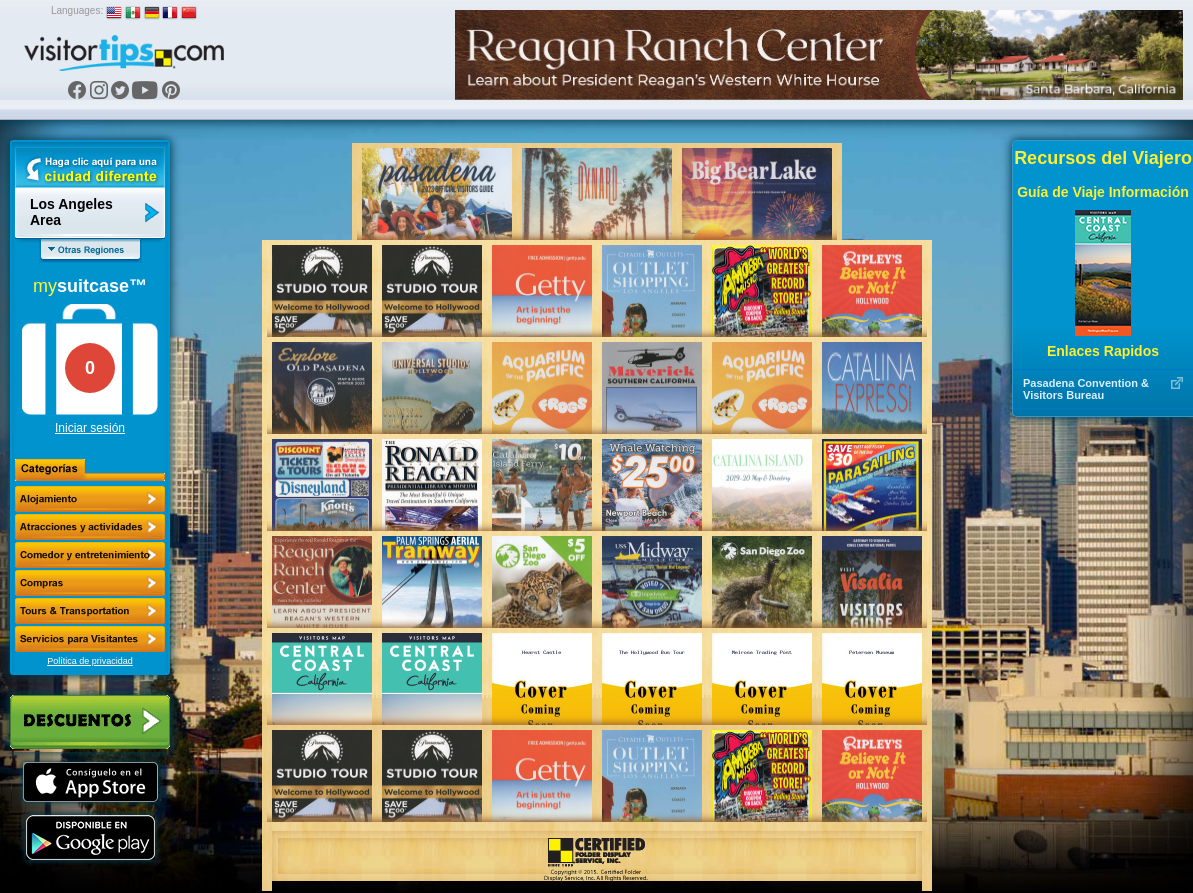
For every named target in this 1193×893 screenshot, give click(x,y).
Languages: (77, 10)
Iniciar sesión (90, 428)
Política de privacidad (90, 661)
